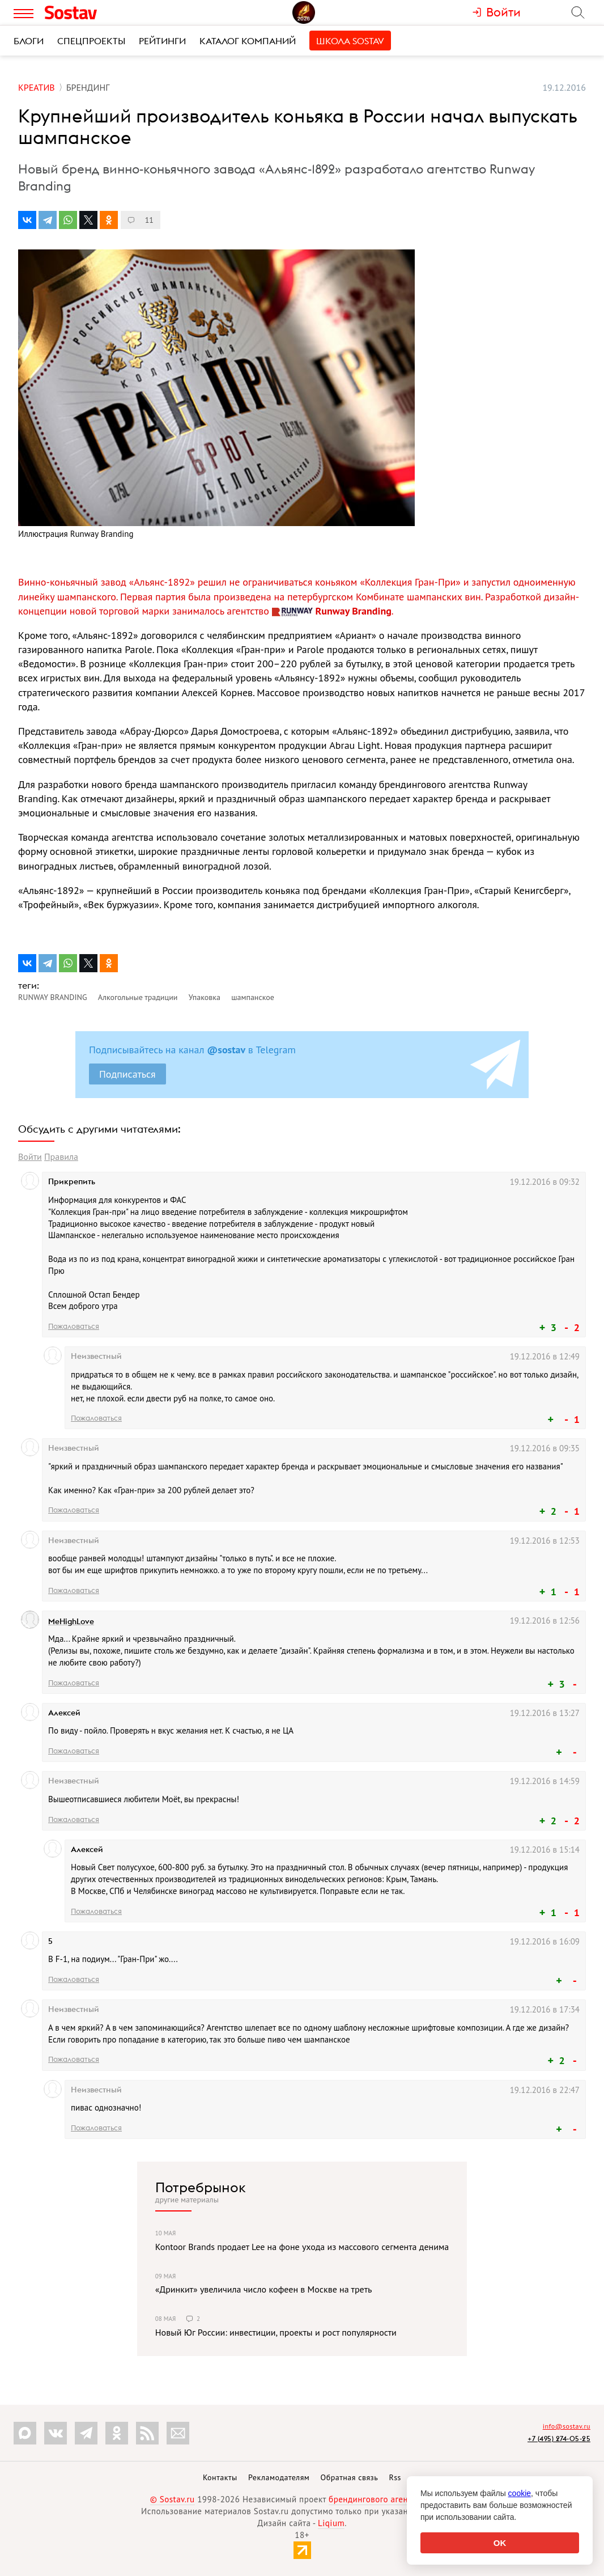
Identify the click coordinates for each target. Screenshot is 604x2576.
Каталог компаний (247, 40)
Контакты (220, 2477)
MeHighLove (71, 1621)
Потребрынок (200, 2187)
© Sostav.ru (172, 2499)
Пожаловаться (73, 1326)
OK (500, 2543)
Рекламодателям (278, 2477)
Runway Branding (332, 610)
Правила (61, 1156)
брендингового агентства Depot (391, 2499)
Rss (395, 2477)
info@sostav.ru (566, 2426)
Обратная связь (349, 2477)
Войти (30, 1156)
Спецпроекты (91, 40)
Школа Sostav (350, 40)
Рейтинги (162, 40)
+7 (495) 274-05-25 (559, 2438)
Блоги (29, 40)
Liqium (331, 2523)
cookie (519, 2493)
